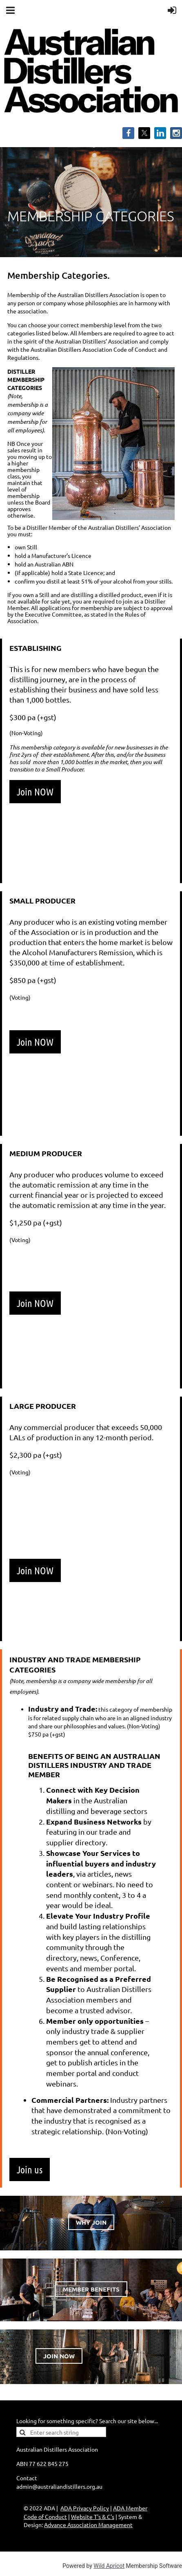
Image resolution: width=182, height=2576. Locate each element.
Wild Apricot (108, 2566)
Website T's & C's (92, 2516)
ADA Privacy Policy (84, 2508)
